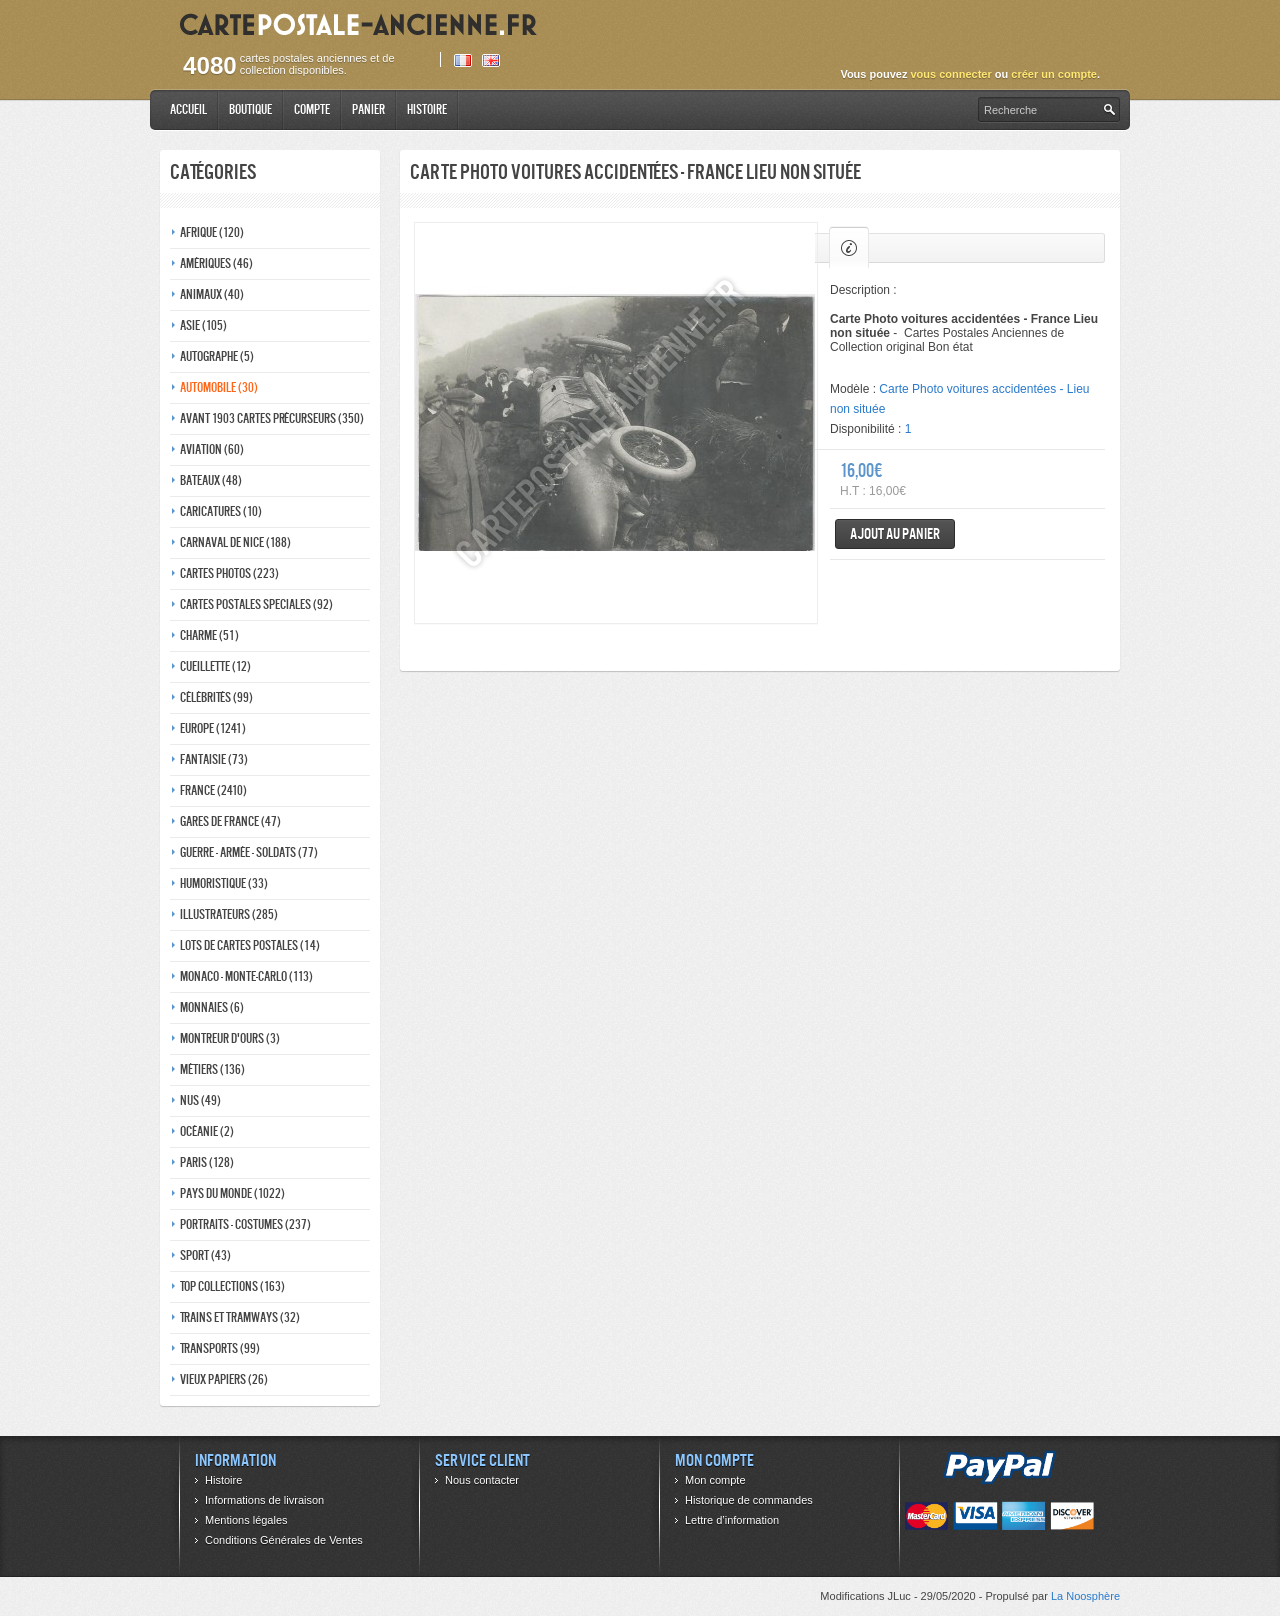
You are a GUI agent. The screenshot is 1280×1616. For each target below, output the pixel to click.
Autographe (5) (217, 356)
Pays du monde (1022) (232, 1193)
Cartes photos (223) (229, 573)
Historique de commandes (749, 1500)
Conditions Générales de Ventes (284, 1540)
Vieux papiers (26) (224, 1379)
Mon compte (715, 1480)
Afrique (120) (212, 232)
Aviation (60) (212, 449)
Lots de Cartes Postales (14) (250, 945)
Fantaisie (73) (214, 759)
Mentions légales (246, 1520)
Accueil (188, 109)
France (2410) (213, 790)
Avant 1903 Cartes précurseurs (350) (272, 418)
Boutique (250, 109)
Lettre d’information (732, 1520)
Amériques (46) (216, 263)
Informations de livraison (264, 1500)
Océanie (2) (207, 1131)
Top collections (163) (232, 1286)
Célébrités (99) (216, 697)
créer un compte (1054, 74)
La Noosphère (1085, 1596)
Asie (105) (203, 325)
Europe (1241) (213, 728)
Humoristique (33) (224, 883)
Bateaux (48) (211, 480)
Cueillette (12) (215, 666)
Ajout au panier (895, 533)
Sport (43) (205, 1255)
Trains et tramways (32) (240, 1317)
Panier (368, 109)
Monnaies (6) (212, 1007)
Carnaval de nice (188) (235, 542)
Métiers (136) (212, 1069)
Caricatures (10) (221, 511)
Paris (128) (207, 1162)
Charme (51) (209, 635)
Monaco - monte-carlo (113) (246, 976)
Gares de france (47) (230, 821)
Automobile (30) (219, 387)
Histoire (427, 109)
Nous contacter (482, 1480)
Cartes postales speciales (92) (256, 604)
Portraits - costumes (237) (245, 1224)
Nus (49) (200, 1100)
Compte (312, 109)
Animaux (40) (212, 294)
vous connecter (950, 74)
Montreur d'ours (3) (230, 1038)
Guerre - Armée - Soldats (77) (249, 852)
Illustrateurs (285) (229, 914)
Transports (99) (220, 1348)
